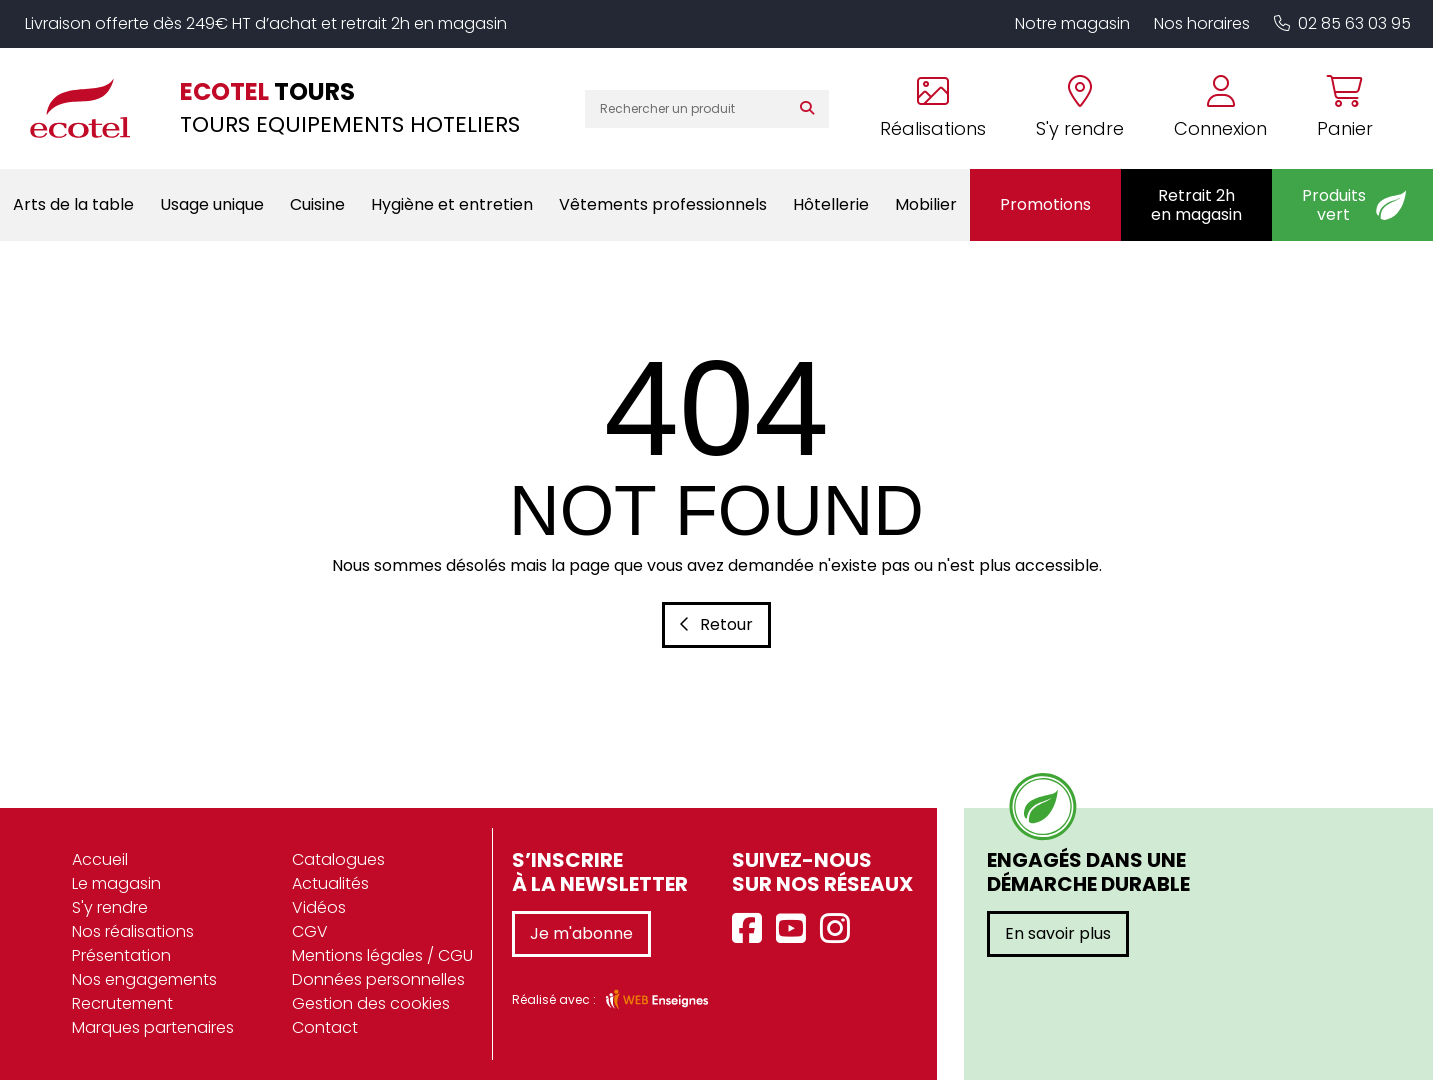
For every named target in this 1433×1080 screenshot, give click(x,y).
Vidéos (319, 907)
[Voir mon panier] (1332, 108)
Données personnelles (378, 979)
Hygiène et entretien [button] (452, 204)
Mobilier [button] (926, 204)
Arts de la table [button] (73, 204)
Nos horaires (1202, 23)
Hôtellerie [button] (831, 204)
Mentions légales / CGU (382, 955)
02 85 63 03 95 (1342, 23)
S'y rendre (110, 907)
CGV (310, 931)
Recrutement (122, 1003)
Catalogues (338, 859)
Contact (325, 1027)
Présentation (121, 955)
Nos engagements (144, 979)
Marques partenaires (153, 1027)
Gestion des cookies (371, 1003)
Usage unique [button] (212, 204)
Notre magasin (1072, 23)
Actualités (330, 883)
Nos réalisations (133, 931)
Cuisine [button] (317, 204)
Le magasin (116, 883)
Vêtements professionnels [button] (663, 204)
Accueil (100, 859)
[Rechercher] (811, 109)
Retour (716, 624)
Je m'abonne (581, 933)
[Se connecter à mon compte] (1220, 108)
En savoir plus (1058, 933)
